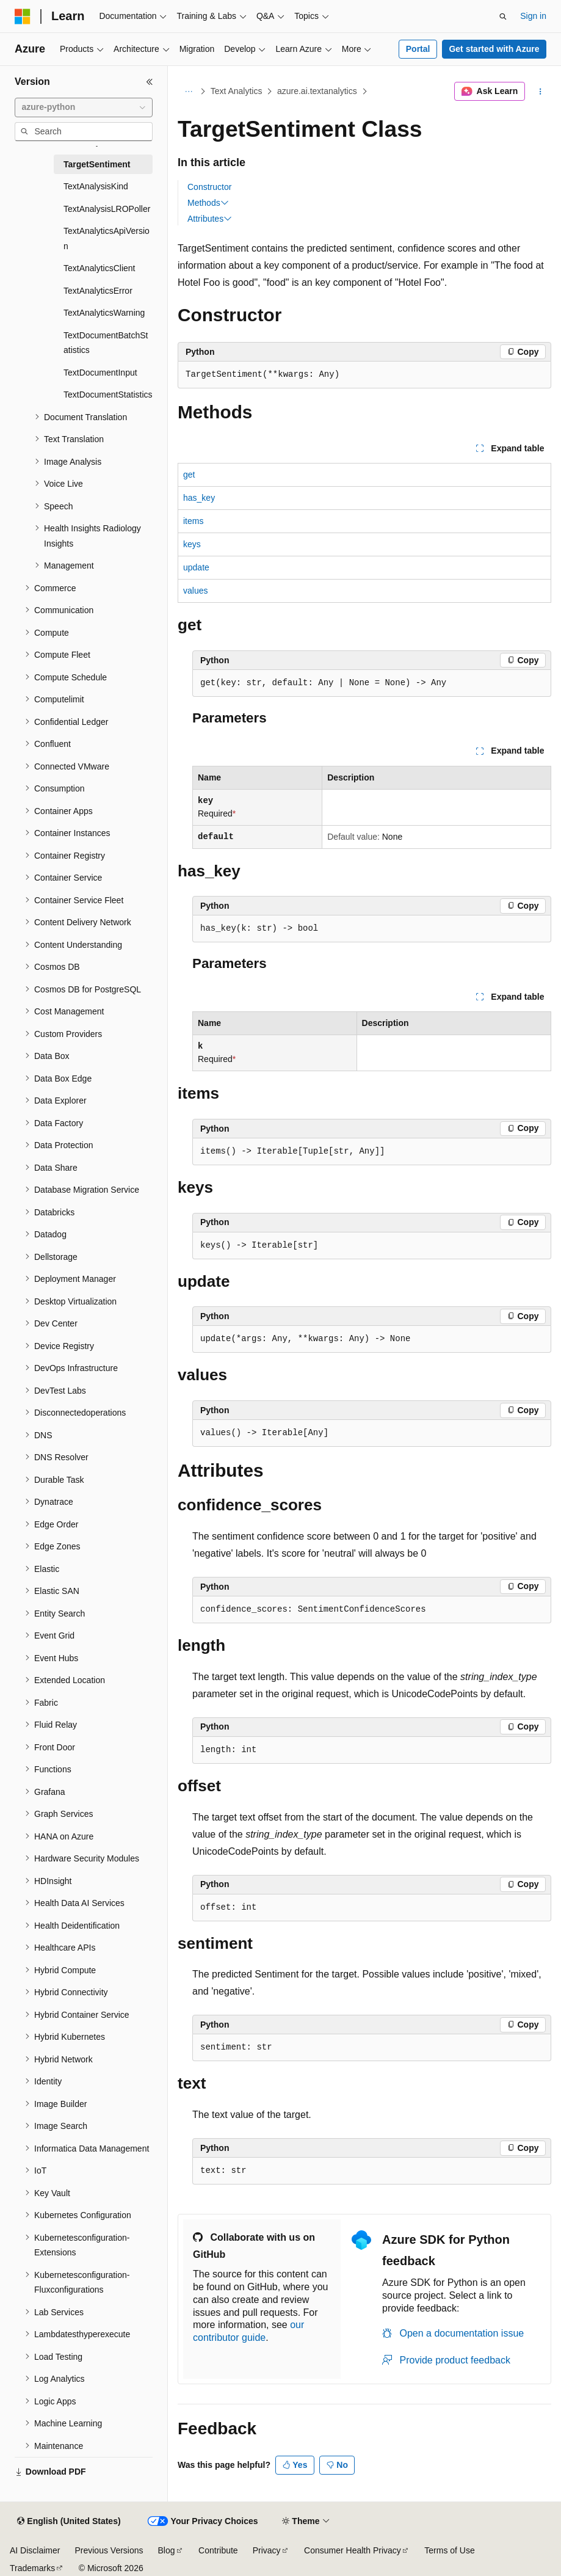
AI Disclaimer (35, 2550)
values (195, 590)
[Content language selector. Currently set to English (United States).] (69, 2521)
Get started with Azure (494, 49)
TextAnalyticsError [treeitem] (97, 291)
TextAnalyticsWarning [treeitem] (104, 313)
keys (192, 544)
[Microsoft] (23, 16)
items (193, 521)
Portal (418, 49)
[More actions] (540, 91)
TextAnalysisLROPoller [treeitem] (106, 209)
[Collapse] (149, 82)
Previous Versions (108, 2550)
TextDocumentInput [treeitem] (100, 372)
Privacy (267, 2550)
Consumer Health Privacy (352, 2550)
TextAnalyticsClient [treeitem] (99, 268)
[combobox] (84, 107)
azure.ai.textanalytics (317, 91)
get (189, 474)
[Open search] (503, 16)
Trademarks (32, 2568)
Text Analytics (236, 91)
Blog (166, 2550)
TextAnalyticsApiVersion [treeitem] (106, 238)
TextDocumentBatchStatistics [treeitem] (105, 342)
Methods (208, 203)
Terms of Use (449, 2550)
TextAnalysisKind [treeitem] (95, 186)
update (196, 567)
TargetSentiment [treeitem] (96, 164)
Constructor (209, 187)
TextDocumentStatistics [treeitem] (108, 394)
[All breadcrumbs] (188, 91)
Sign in (533, 16)
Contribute (218, 2550)
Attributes (209, 219)
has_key (199, 498)
